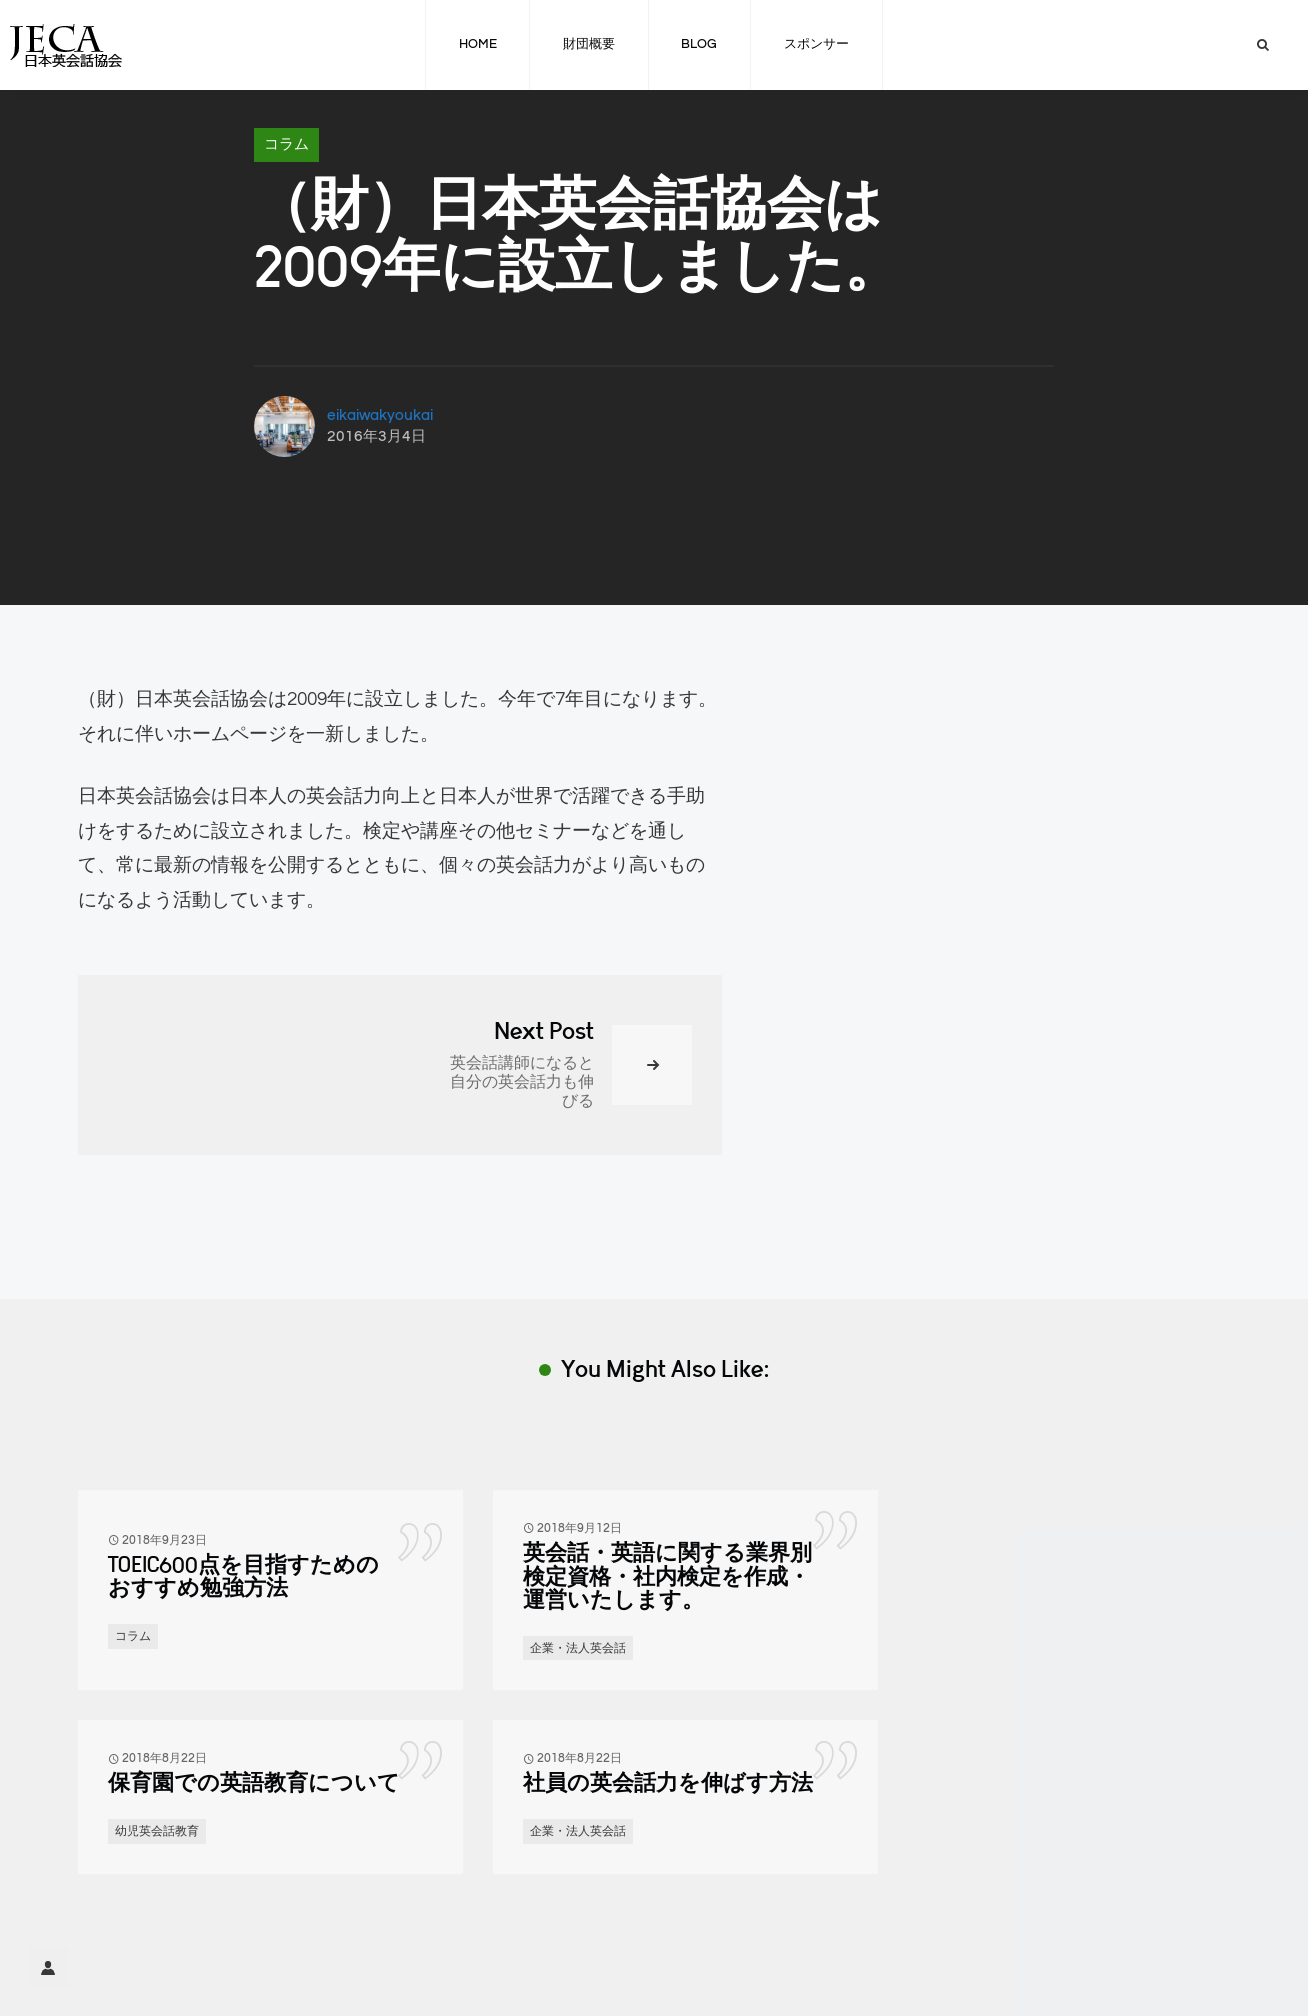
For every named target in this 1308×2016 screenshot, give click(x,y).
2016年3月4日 (376, 436)
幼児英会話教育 (157, 1831)
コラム (286, 144)
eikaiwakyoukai (380, 415)
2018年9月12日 (579, 1528)
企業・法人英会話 (578, 1648)
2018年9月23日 (164, 1540)
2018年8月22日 (164, 1758)
